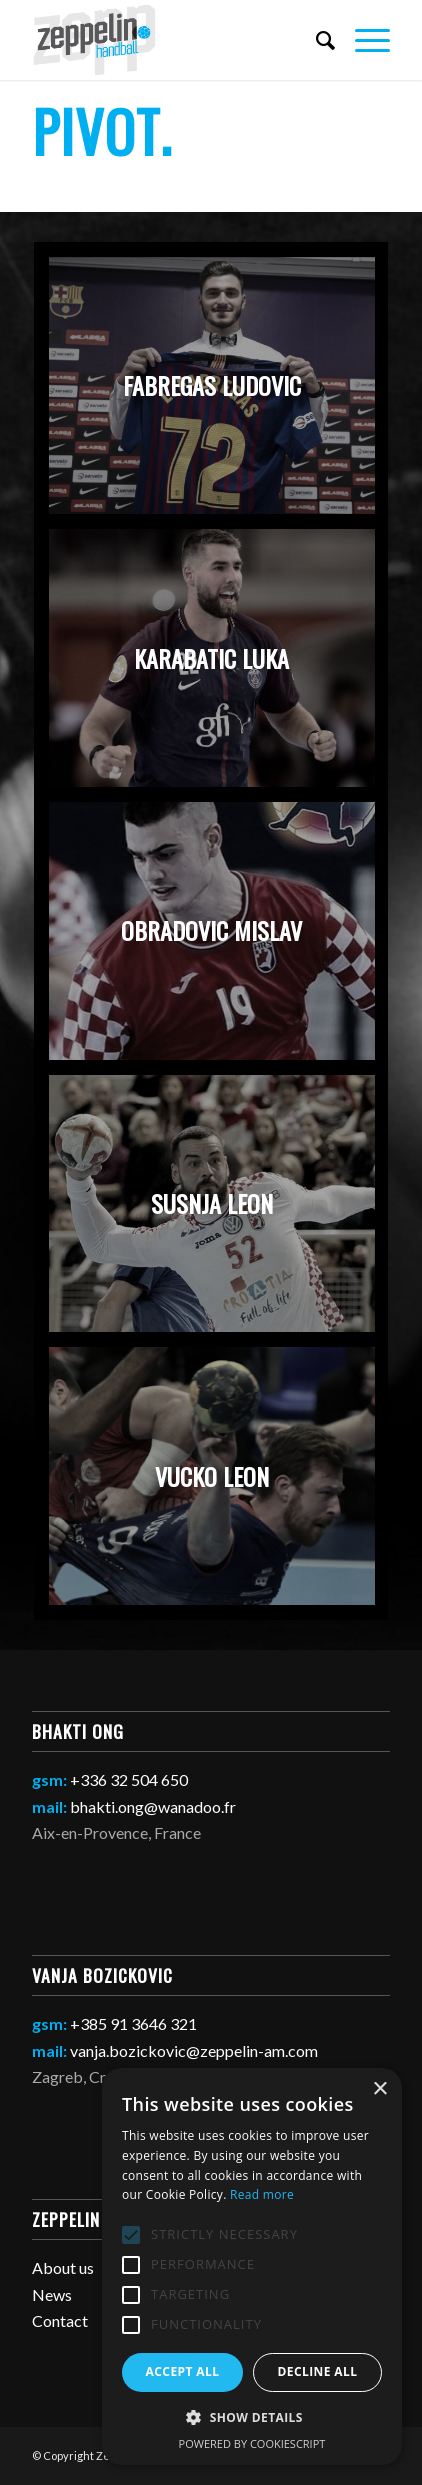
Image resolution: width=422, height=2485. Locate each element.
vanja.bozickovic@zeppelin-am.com (194, 2050)
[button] (252, 2418)
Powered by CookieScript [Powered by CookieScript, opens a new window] (252, 2443)
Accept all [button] (183, 2371)
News (52, 2294)
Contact (60, 2320)
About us (63, 2267)
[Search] (315, 40)
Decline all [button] (318, 2371)
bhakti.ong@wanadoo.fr (153, 1806)
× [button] (379, 2089)
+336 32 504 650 (129, 1779)
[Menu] (362, 40)
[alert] (252, 2266)
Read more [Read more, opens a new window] (262, 2194)
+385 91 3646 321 (133, 2023)
